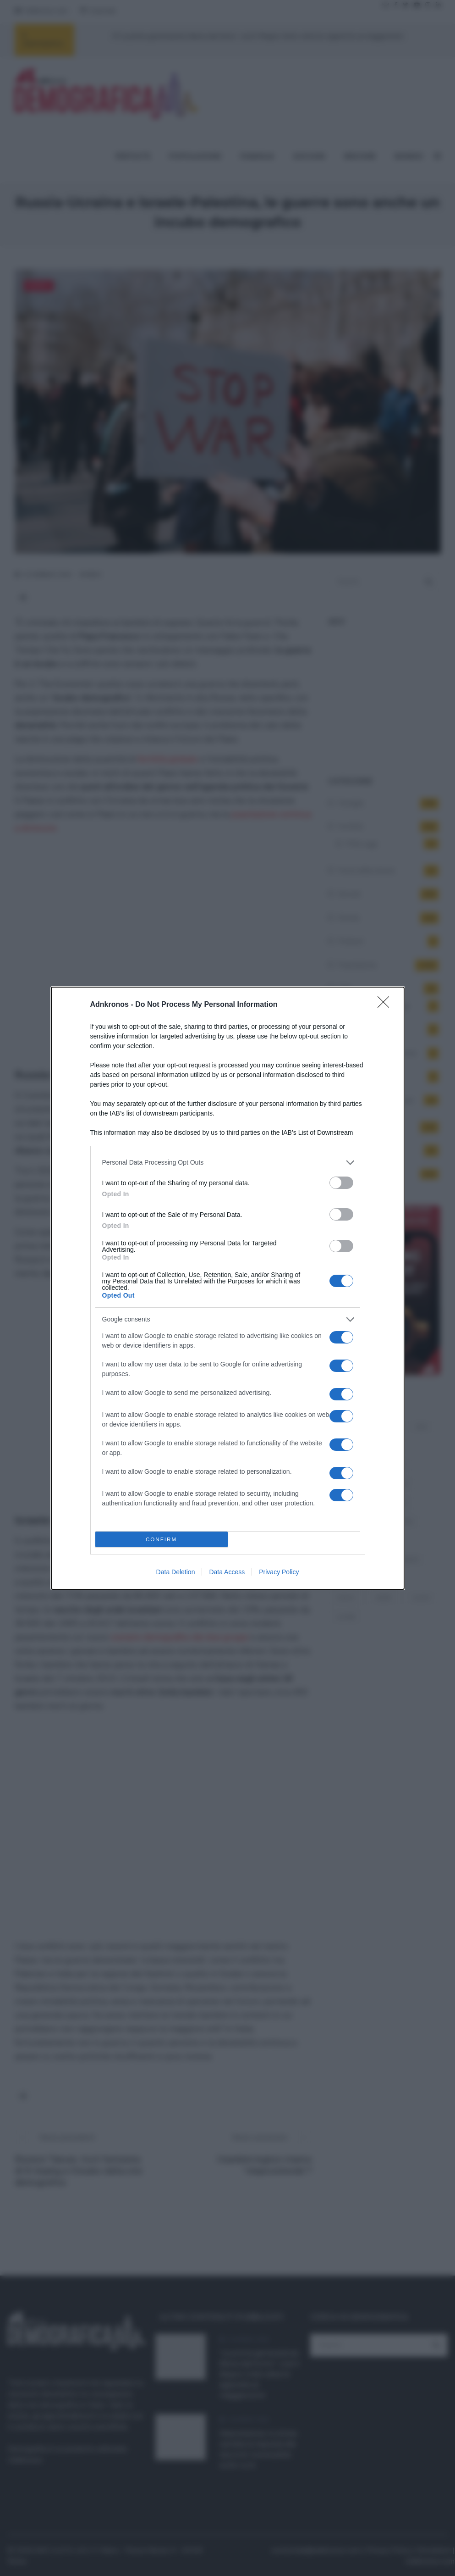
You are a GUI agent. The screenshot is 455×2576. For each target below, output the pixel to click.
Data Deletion (175, 1572)
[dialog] (227, 1288)
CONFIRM (161, 1539)
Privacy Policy (279, 1572)
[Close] (386, 1005)
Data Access (227, 1572)
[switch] (341, 1183)
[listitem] (227, 1162)
